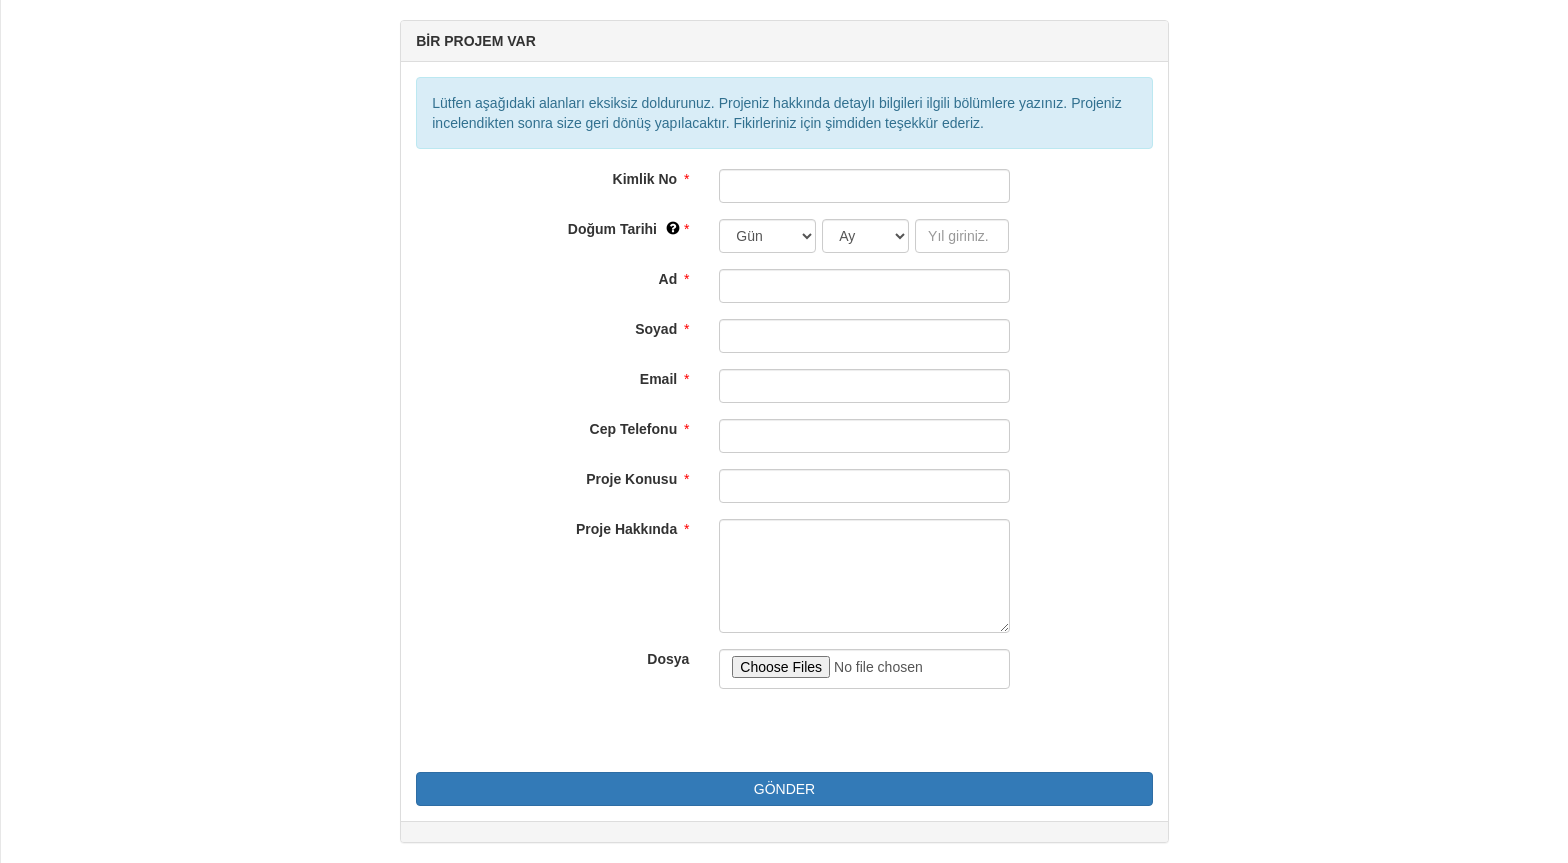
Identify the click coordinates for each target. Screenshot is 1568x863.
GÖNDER (784, 789)
